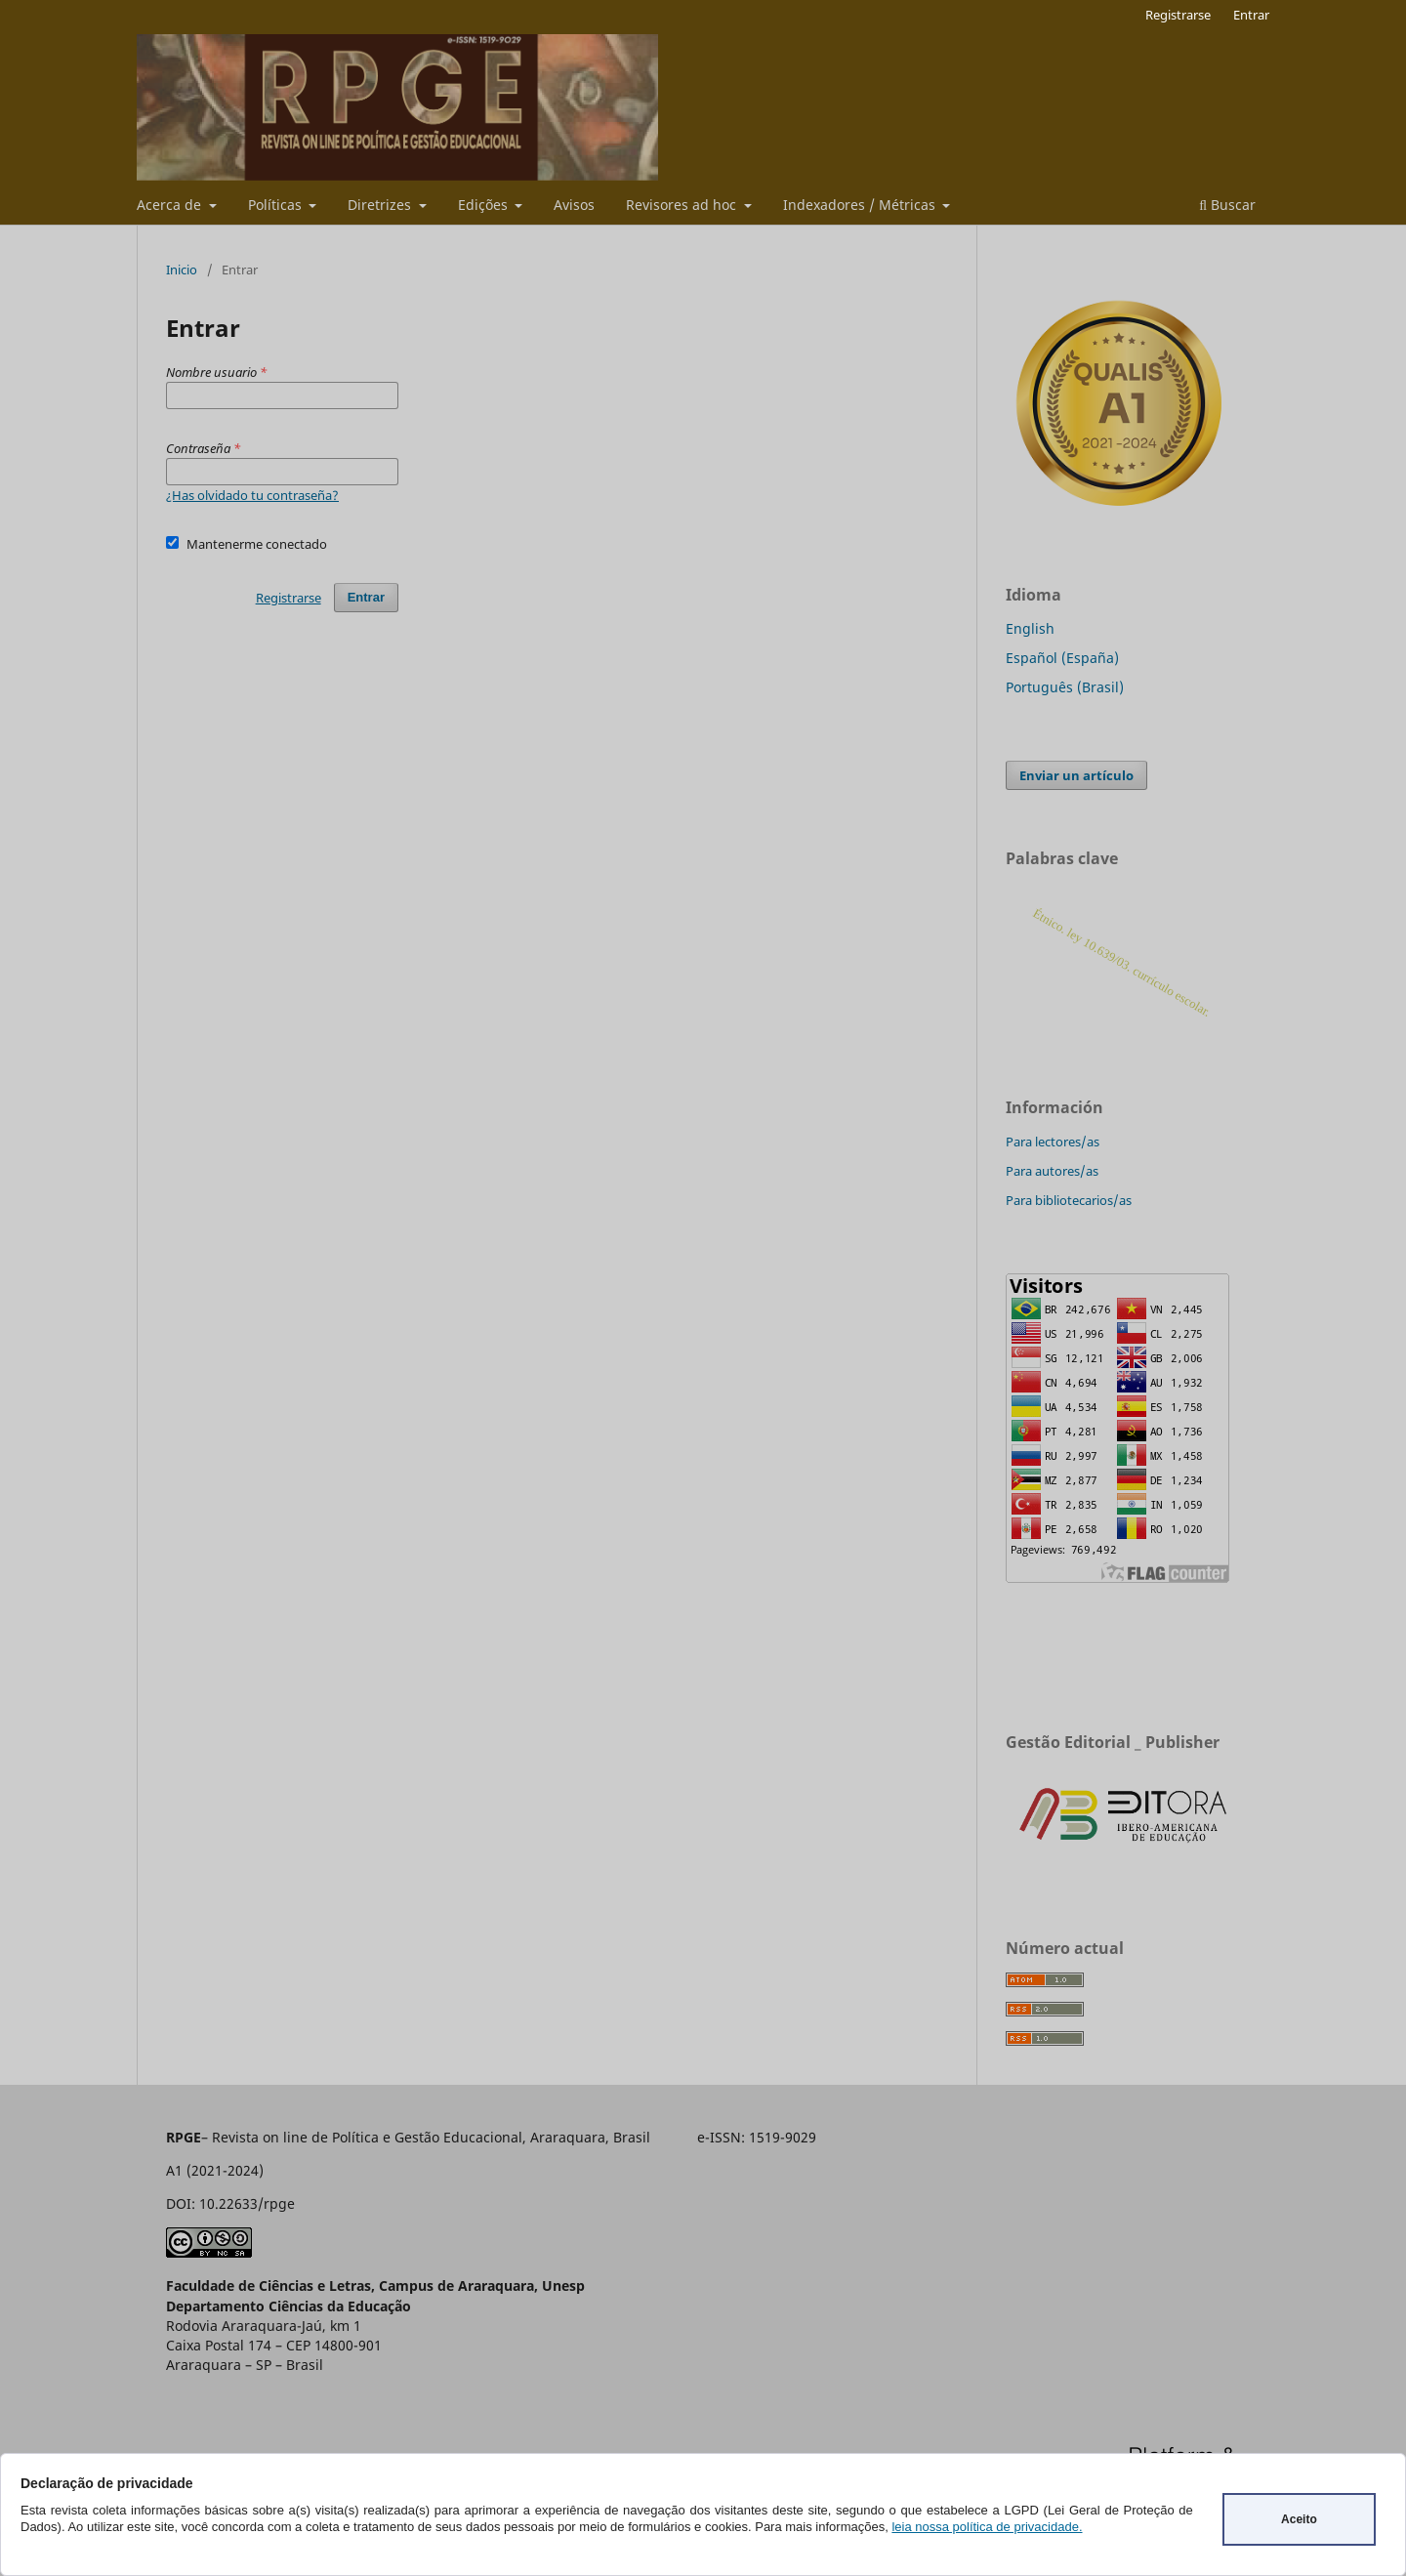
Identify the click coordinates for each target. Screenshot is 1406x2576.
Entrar (1251, 14)
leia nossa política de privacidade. (986, 2526)
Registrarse (1178, 14)
